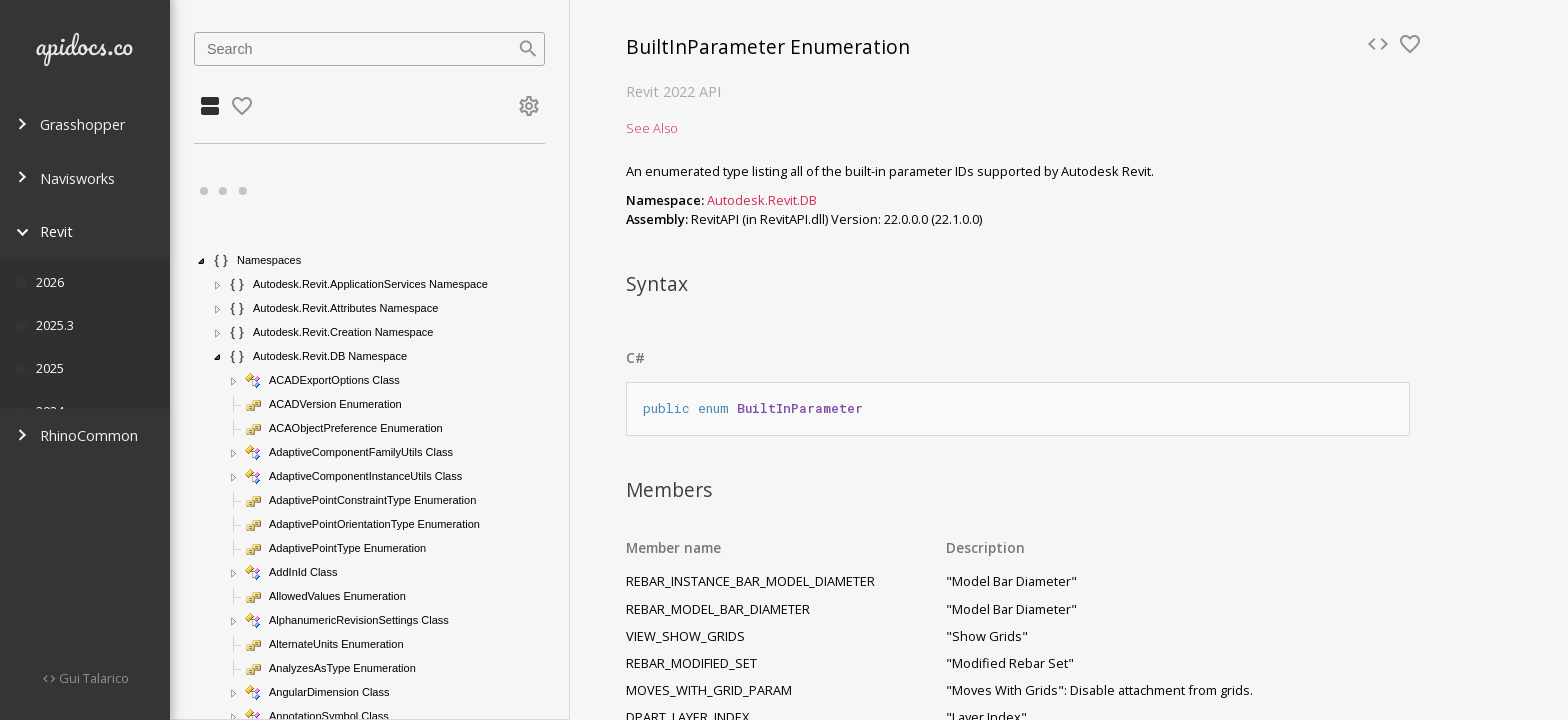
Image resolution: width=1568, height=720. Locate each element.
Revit (44, 231)
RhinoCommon (77, 435)
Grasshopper (70, 124)
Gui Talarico (92, 678)
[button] (202, 261)
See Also (652, 128)
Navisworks (65, 178)
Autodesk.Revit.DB (762, 200)
